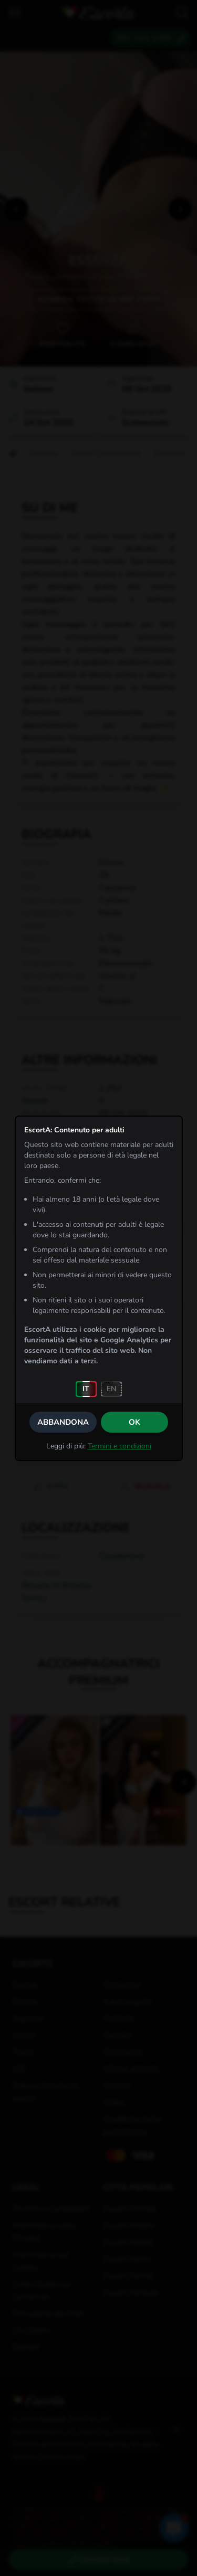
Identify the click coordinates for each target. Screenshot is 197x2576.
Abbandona (63, 1422)
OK (134, 1422)
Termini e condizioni (119, 1446)
